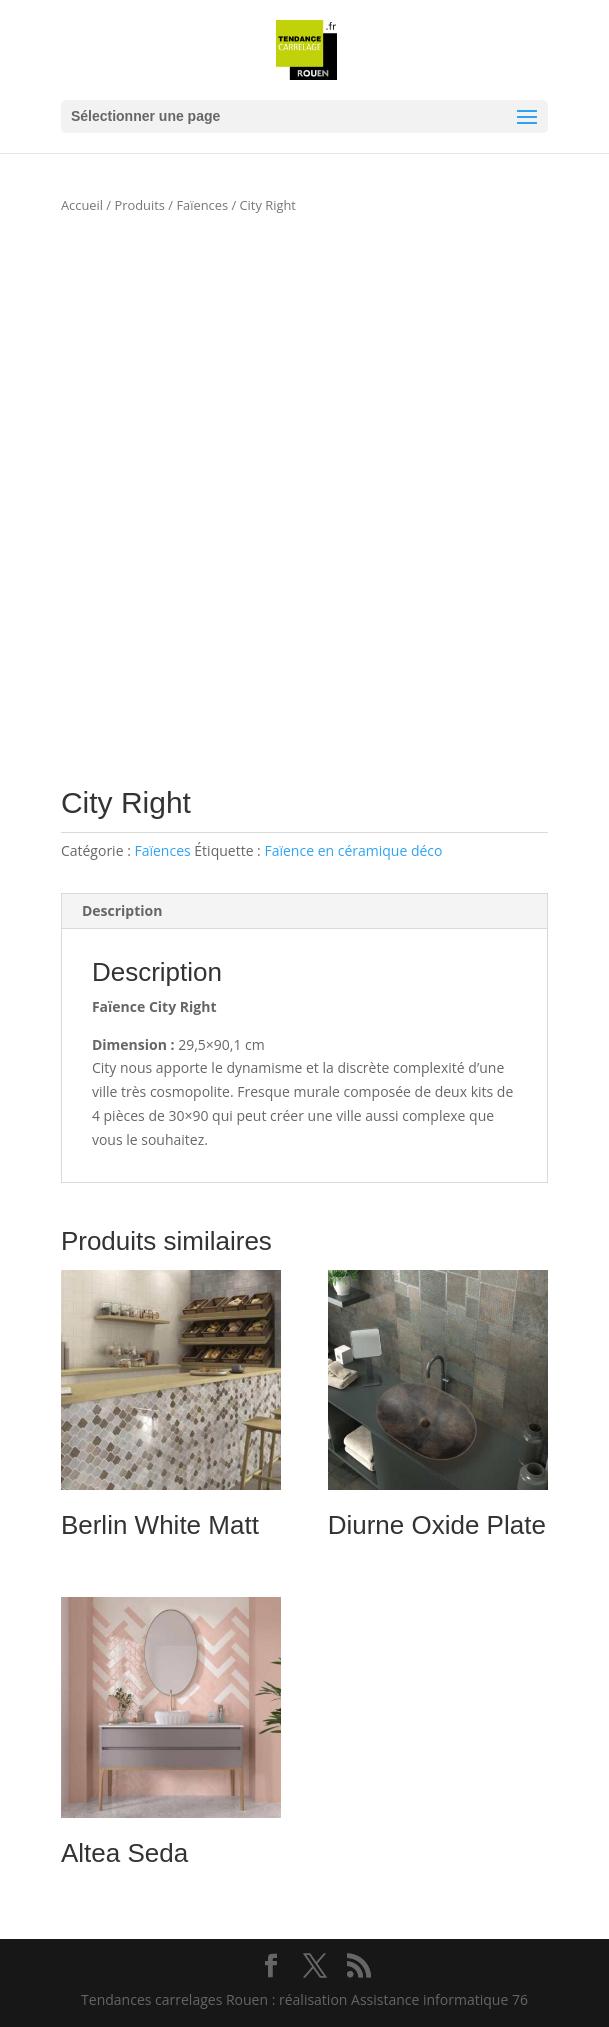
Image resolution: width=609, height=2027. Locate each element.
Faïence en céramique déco (353, 850)
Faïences (202, 205)
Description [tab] (122, 910)
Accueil (82, 205)
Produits (139, 205)
